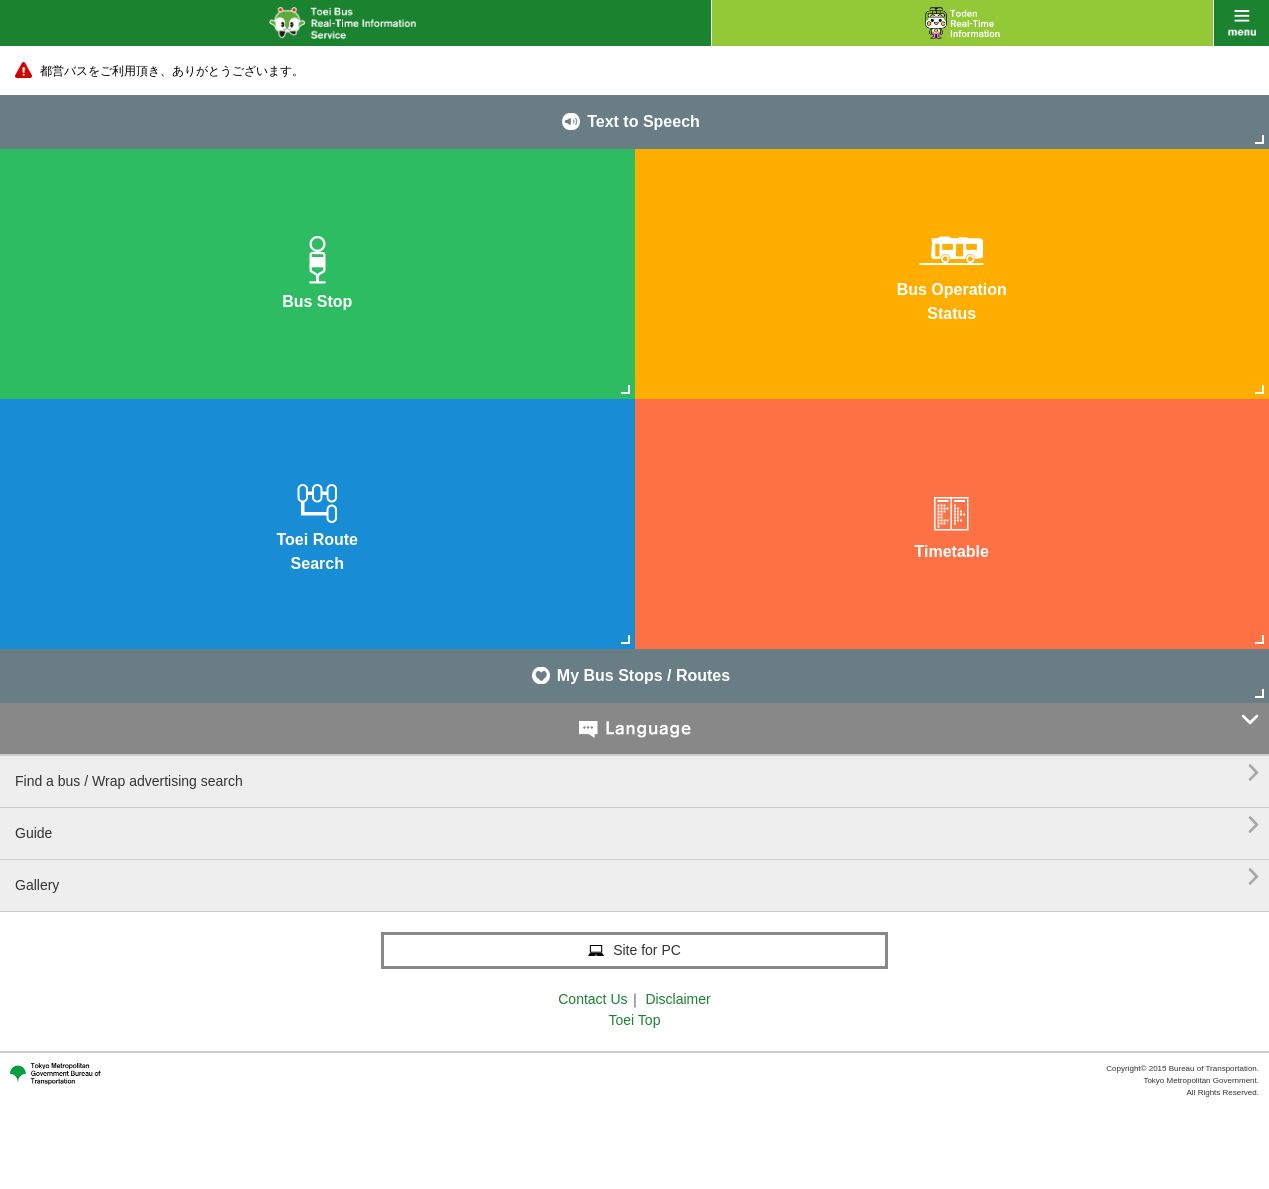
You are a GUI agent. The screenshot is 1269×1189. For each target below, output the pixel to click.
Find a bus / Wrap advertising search (637, 773)
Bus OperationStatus (952, 272)
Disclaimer (677, 999)
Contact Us (592, 999)
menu (1241, 23)
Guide (637, 825)
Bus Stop (317, 272)
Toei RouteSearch (317, 522)
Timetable (952, 522)
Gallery (637, 877)
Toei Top (635, 1020)
